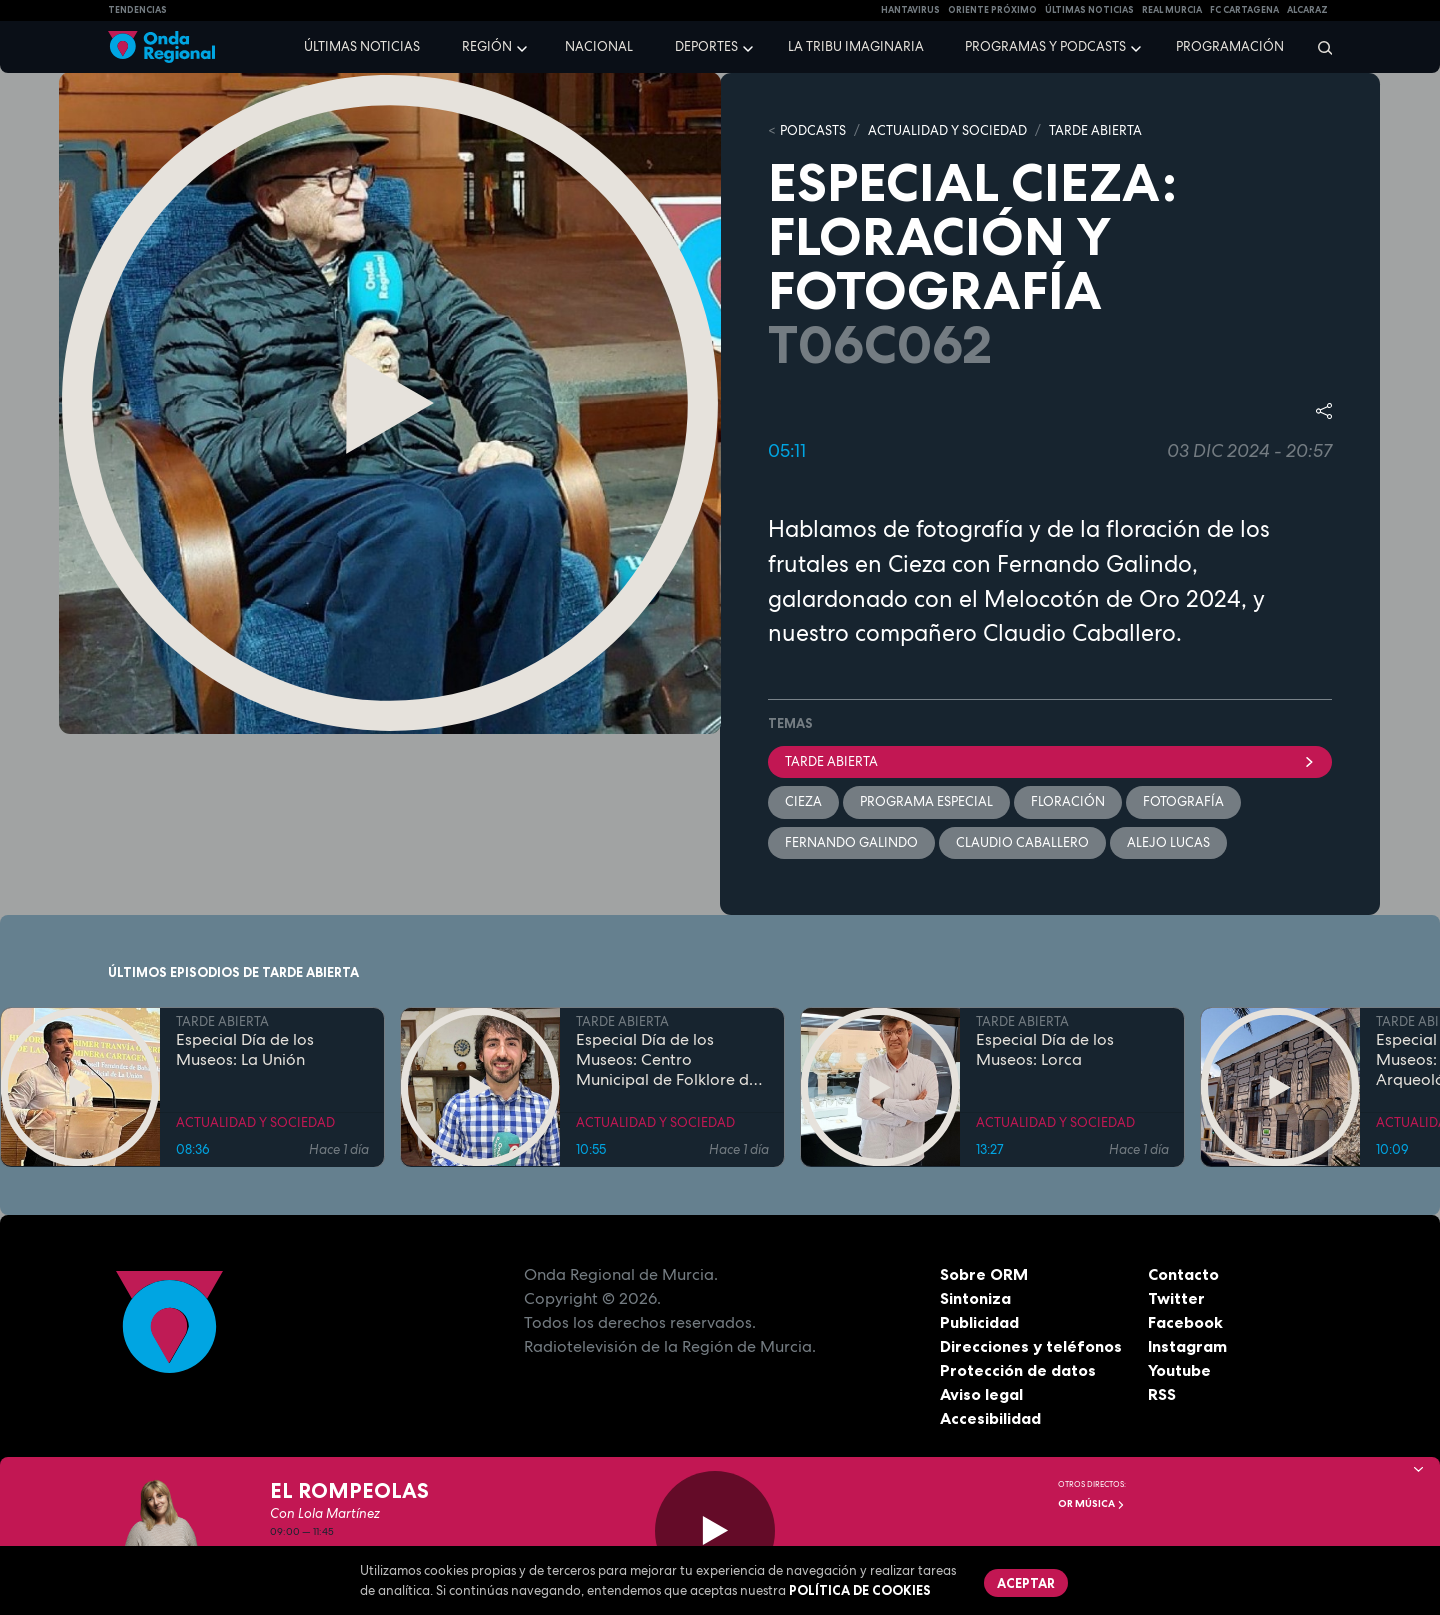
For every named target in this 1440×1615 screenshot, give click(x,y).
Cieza (803, 801)
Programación (1230, 46)
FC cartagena (1244, 10)
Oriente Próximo (992, 10)
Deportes (706, 46)
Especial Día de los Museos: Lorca (1045, 1049)
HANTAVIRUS (910, 10)
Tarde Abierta (1050, 761)
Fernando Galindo (851, 842)
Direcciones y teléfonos (1031, 1346)
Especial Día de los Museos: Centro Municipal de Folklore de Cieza (667, 1059)
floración (1068, 801)
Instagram (1187, 1346)
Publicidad (979, 1322)
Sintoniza (975, 1298)
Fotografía (1183, 801)
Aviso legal (981, 1394)
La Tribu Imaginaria (856, 46)
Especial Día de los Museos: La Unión (245, 1049)
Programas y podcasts (1045, 46)
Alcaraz (1307, 10)
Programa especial (926, 801)
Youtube (1179, 1370)
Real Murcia (1172, 10)
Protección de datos (1018, 1370)
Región (487, 46)
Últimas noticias (362, 46)
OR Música (1091, 1503)
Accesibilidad (990, 1418)
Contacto (1183, 1274)
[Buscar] (1318, 47)
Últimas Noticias (1089, 10)
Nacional (599, 46)
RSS (1162, 1394)
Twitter (1176, 1298)
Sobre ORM (984, 1274)
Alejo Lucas (1168, 842)
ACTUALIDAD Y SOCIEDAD (947, 130)
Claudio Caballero (1022, 842)
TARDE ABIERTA (1095, 130)
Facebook (1185, 1322)
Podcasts (813, 130)
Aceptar (1026, 1583)
